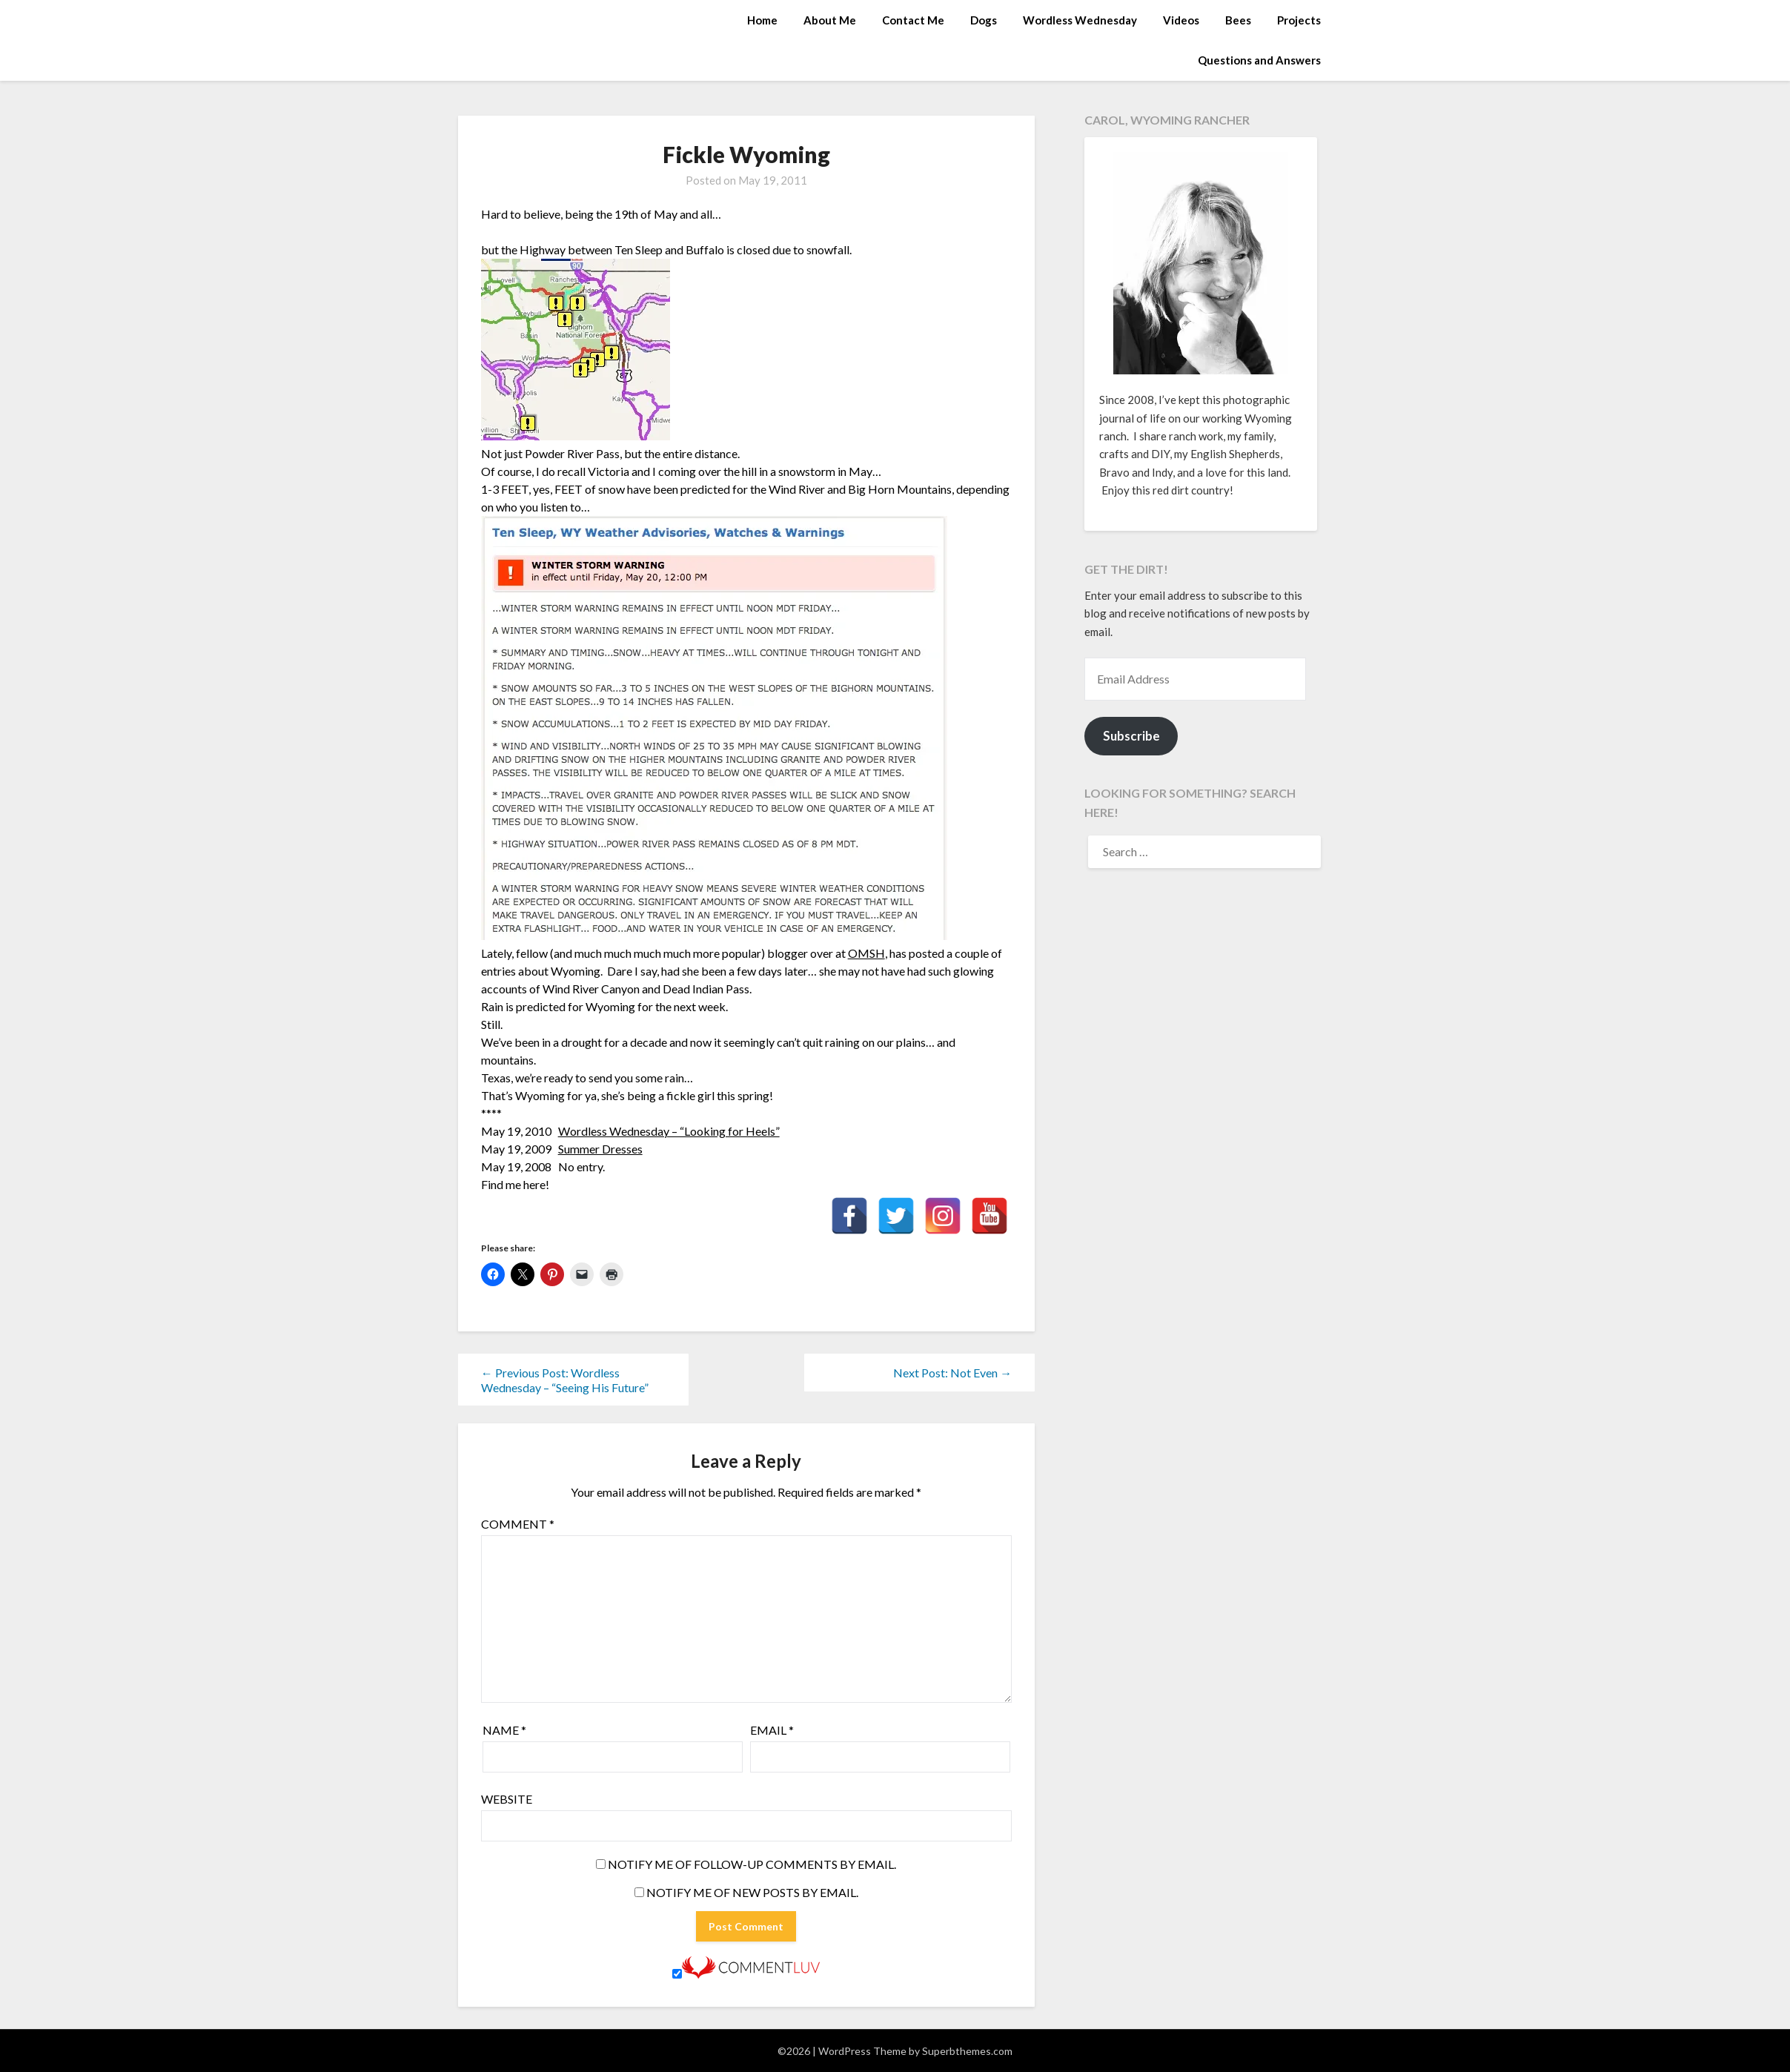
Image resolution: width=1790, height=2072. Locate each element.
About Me (829, 20)
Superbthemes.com (967, 2051)
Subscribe (1131, 736)
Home (762, 20)
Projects (1299, 20)
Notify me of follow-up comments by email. (752, 1864)
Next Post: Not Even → (952, 1373)
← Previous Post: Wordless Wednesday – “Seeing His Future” (565, 1380)
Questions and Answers (1259, 60)
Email (772, 1730)
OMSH (866, 953)
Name (504, 1730)
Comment (517, 1524)
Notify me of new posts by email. (752, 1892)
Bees (1238, 20)
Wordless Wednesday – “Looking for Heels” (669, 1131)
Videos (1181, 20)
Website (506, 1799)
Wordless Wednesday (1080, 20)
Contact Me (913, 20)
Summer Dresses (600, 1149)
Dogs (983, 20)
